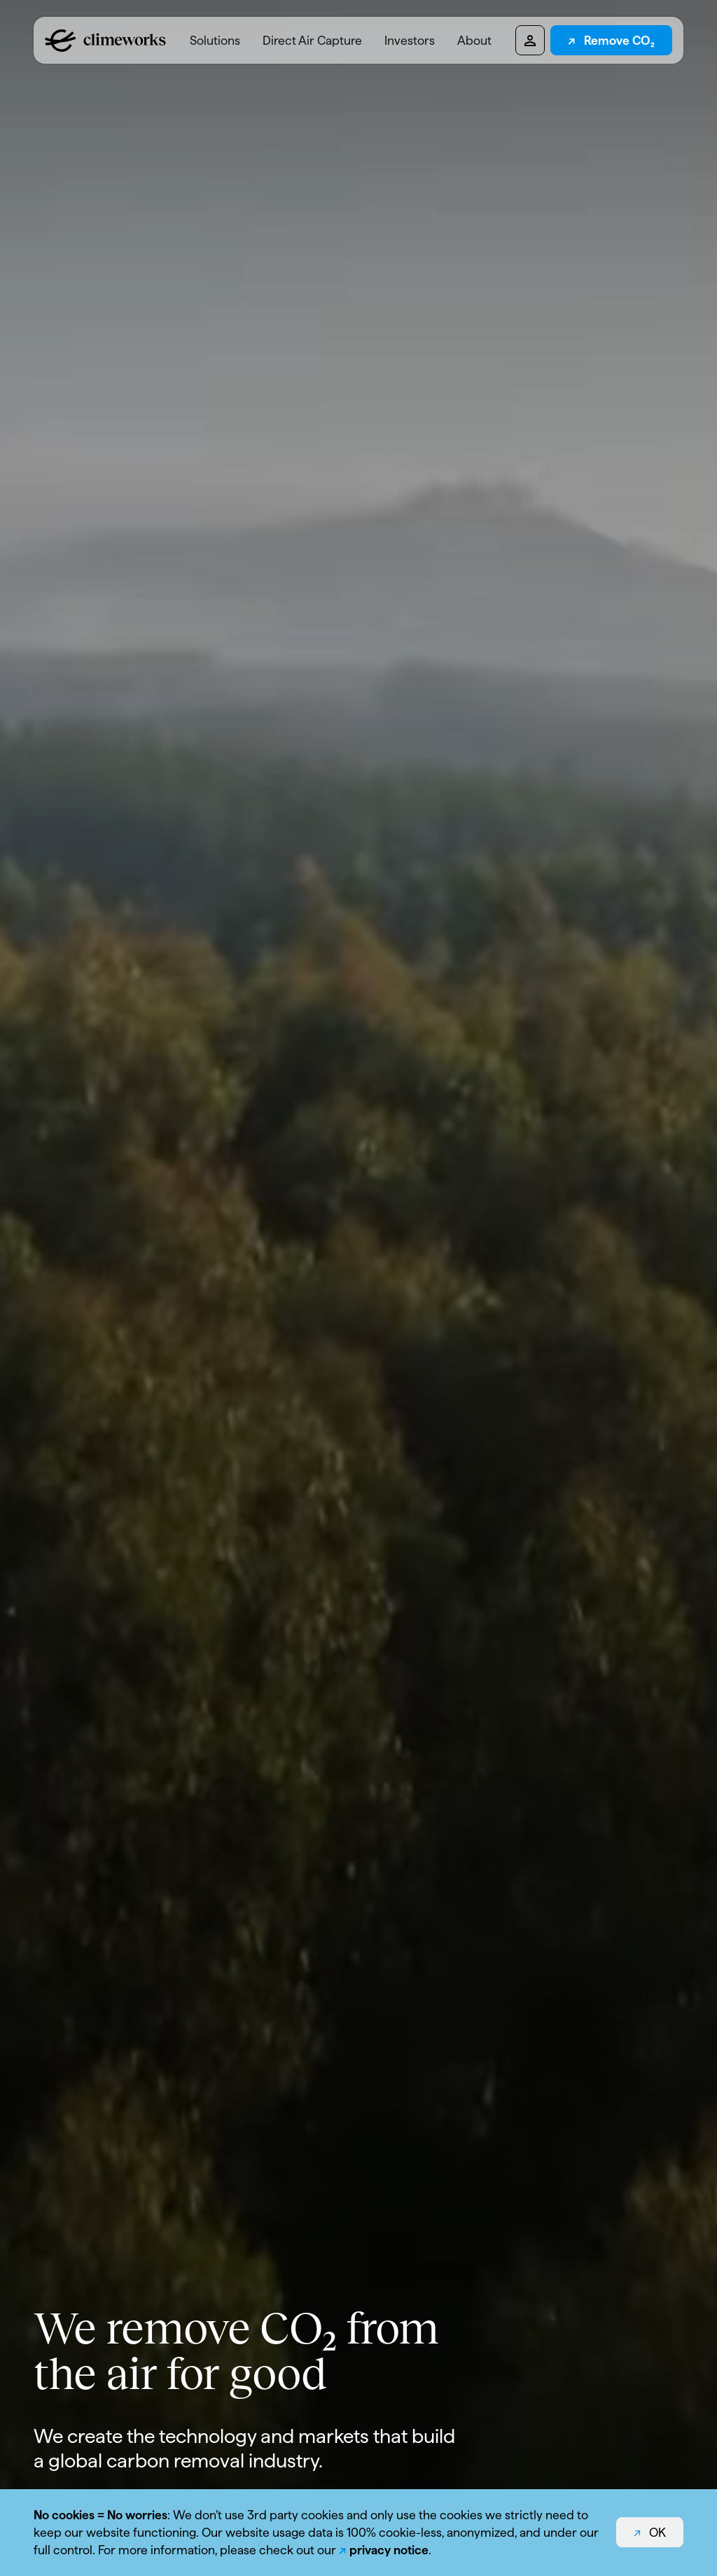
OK (657, 2532)
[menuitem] (215, 40)
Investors (409, 40)
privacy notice (389, 2550)
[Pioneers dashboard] (530, 40)
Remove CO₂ (619, 40)
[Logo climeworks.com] (105, 40)
